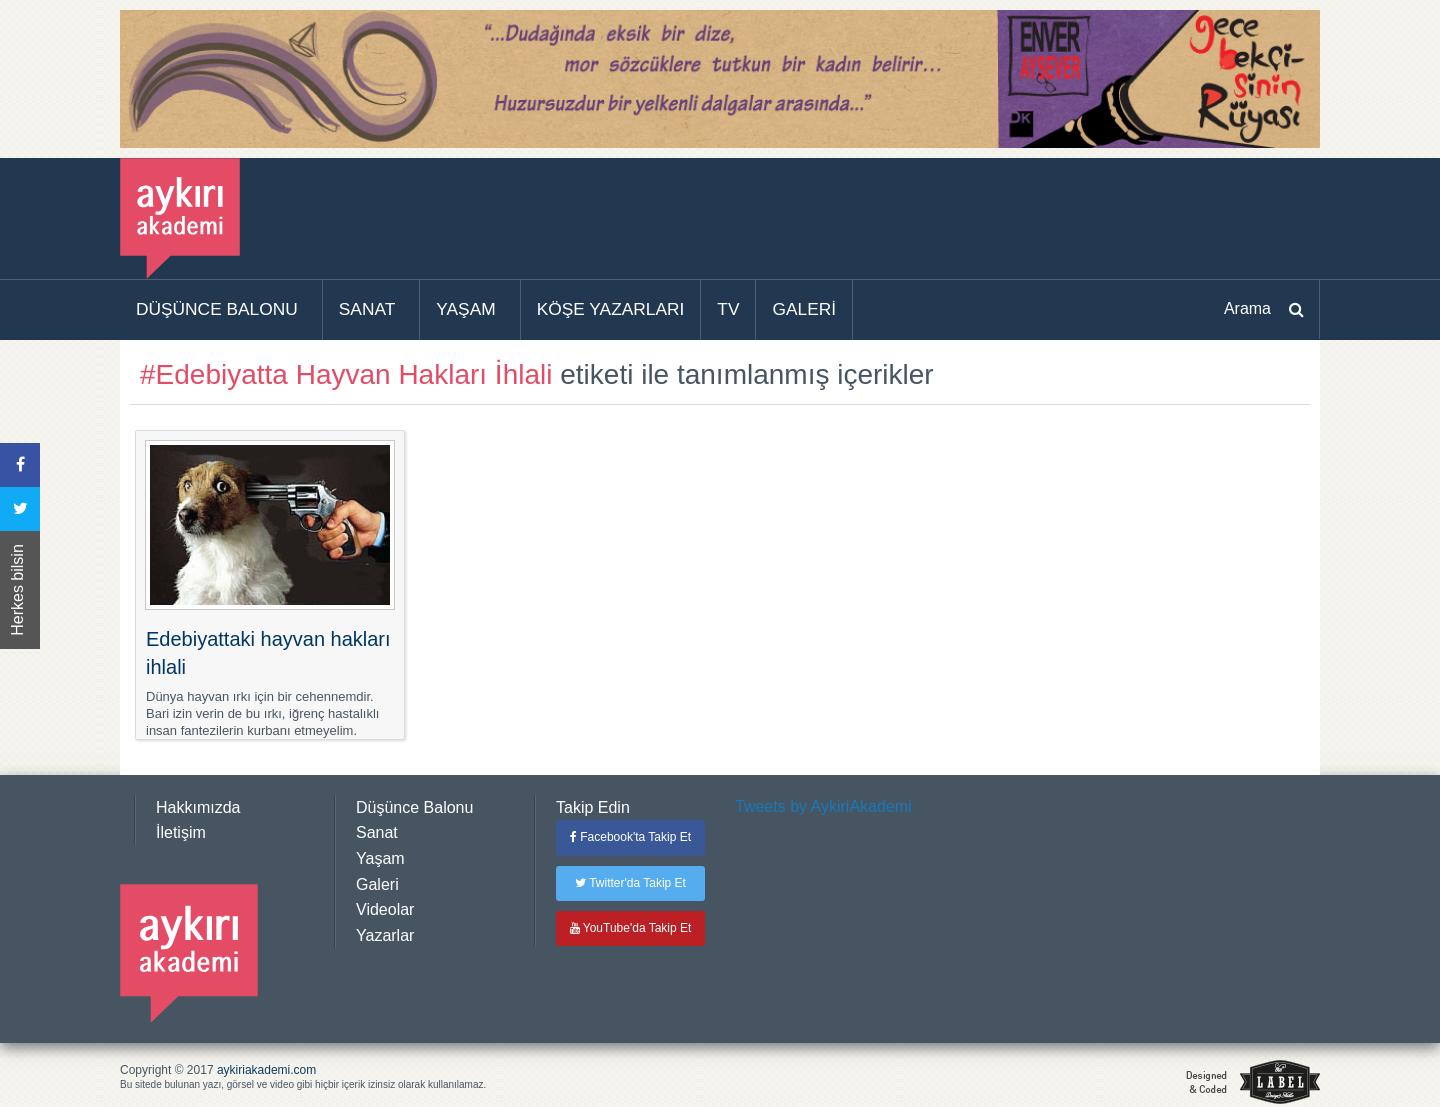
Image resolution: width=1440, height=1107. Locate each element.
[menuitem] (221, 310)
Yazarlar (385, 935)
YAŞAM (465, 309)
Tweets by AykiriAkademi (823, 806)
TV (728, 309)
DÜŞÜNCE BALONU (217, 309)
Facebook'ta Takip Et (630, 837)
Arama (1247, 308)
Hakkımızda (198, 807)
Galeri (377, 884)
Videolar (385, 909)
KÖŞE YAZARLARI (611, 309)
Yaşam (380, 858)
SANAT (367, 309)
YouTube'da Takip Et (631, 928)
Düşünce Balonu (414, 807)
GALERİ (804, 309)
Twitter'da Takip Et (630, 883)
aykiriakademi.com (266, 1070)
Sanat (377, 832)
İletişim (181, 832)
